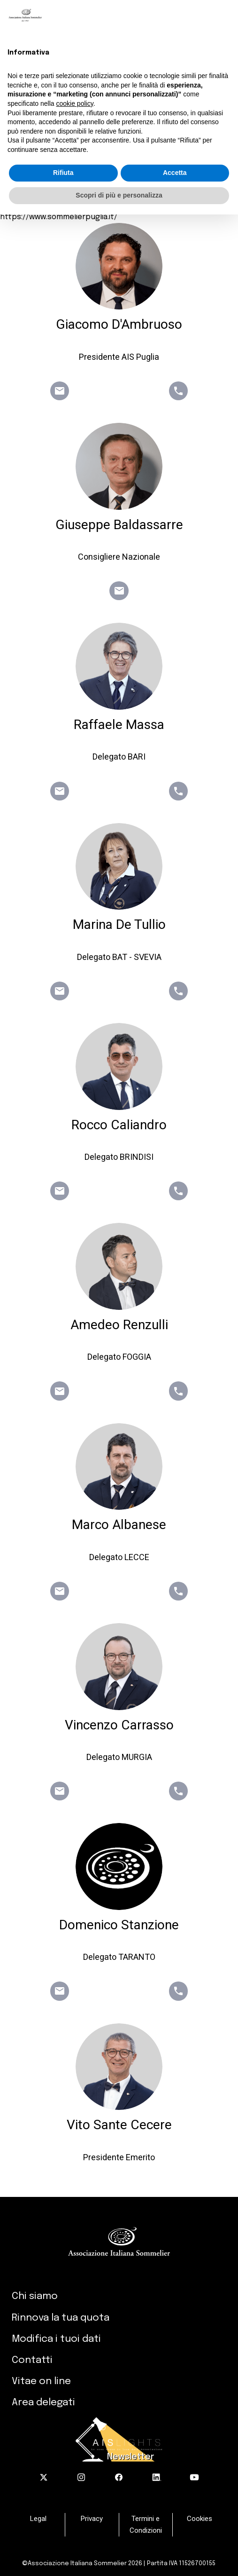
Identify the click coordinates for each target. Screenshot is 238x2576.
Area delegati (43, 2402)
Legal (38, 2518)
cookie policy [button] (74, 103)
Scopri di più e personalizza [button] (119, 195)
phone (178, 390)
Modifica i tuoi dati (56, 2339)
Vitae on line (41, 2381)
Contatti (32, 2360)
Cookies (199, 2518)
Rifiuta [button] (63, 172)
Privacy (92, 2518)
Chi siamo (35, 2296)
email (59, 390)
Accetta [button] (175, 172)
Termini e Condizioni (146, 2524)
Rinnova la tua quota (60, 2318)
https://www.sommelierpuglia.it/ (58, 217)
